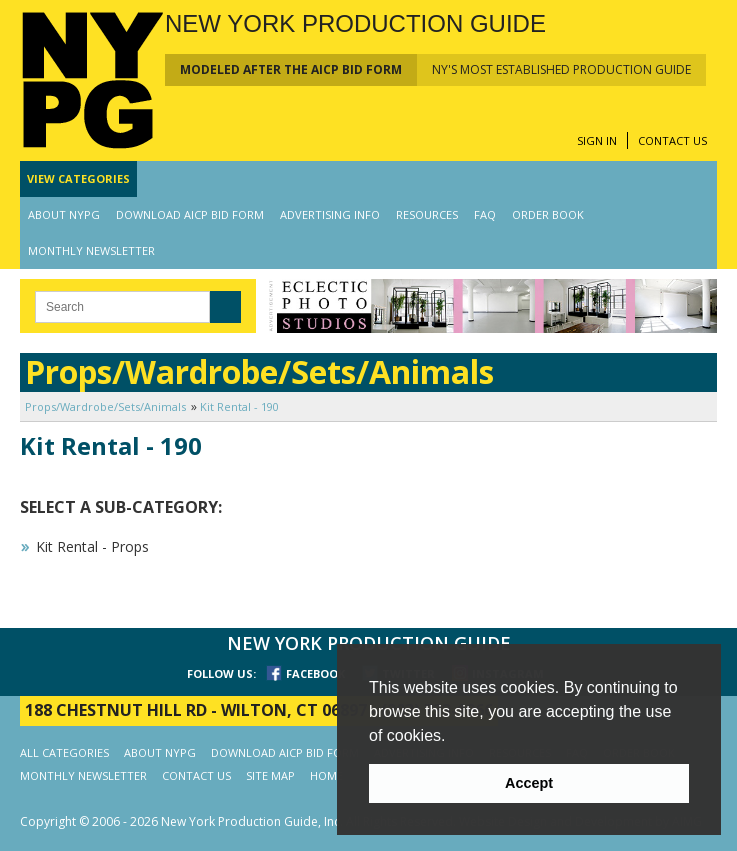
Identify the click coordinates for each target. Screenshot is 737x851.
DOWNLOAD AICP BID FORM (190, 214)
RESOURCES (427, 214)
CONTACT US (672, 140)
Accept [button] (529, 783)
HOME (326, 775)
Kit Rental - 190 (239, 406)
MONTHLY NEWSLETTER (91, 250)
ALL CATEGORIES (64, 752)
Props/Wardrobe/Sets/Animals (105, 406)
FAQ (485, 214)
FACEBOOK (315, 673)
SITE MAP (270, 775)
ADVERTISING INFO (330, 214)
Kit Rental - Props (92, 546)
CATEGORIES (78, 178)
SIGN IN (597, 140)
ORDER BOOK (548, 214)
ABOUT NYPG (64, 214)
